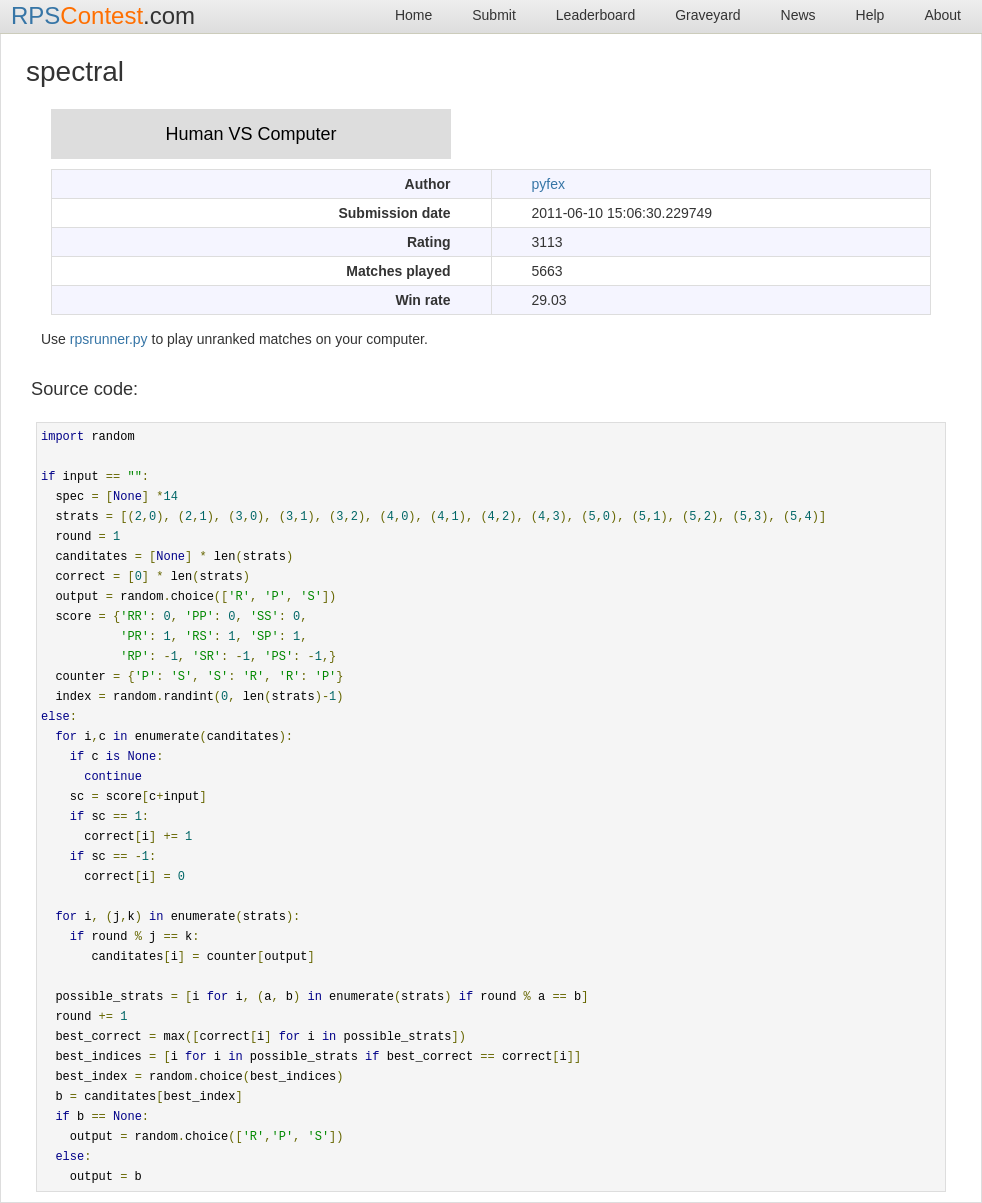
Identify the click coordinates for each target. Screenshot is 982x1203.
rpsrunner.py (109, 339)
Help (870, 15)
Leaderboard (595, 15)
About (942, 15)
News (798, 15)
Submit (494, 15)
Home (413, 15)
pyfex (548, 184)
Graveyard (707, 15)
